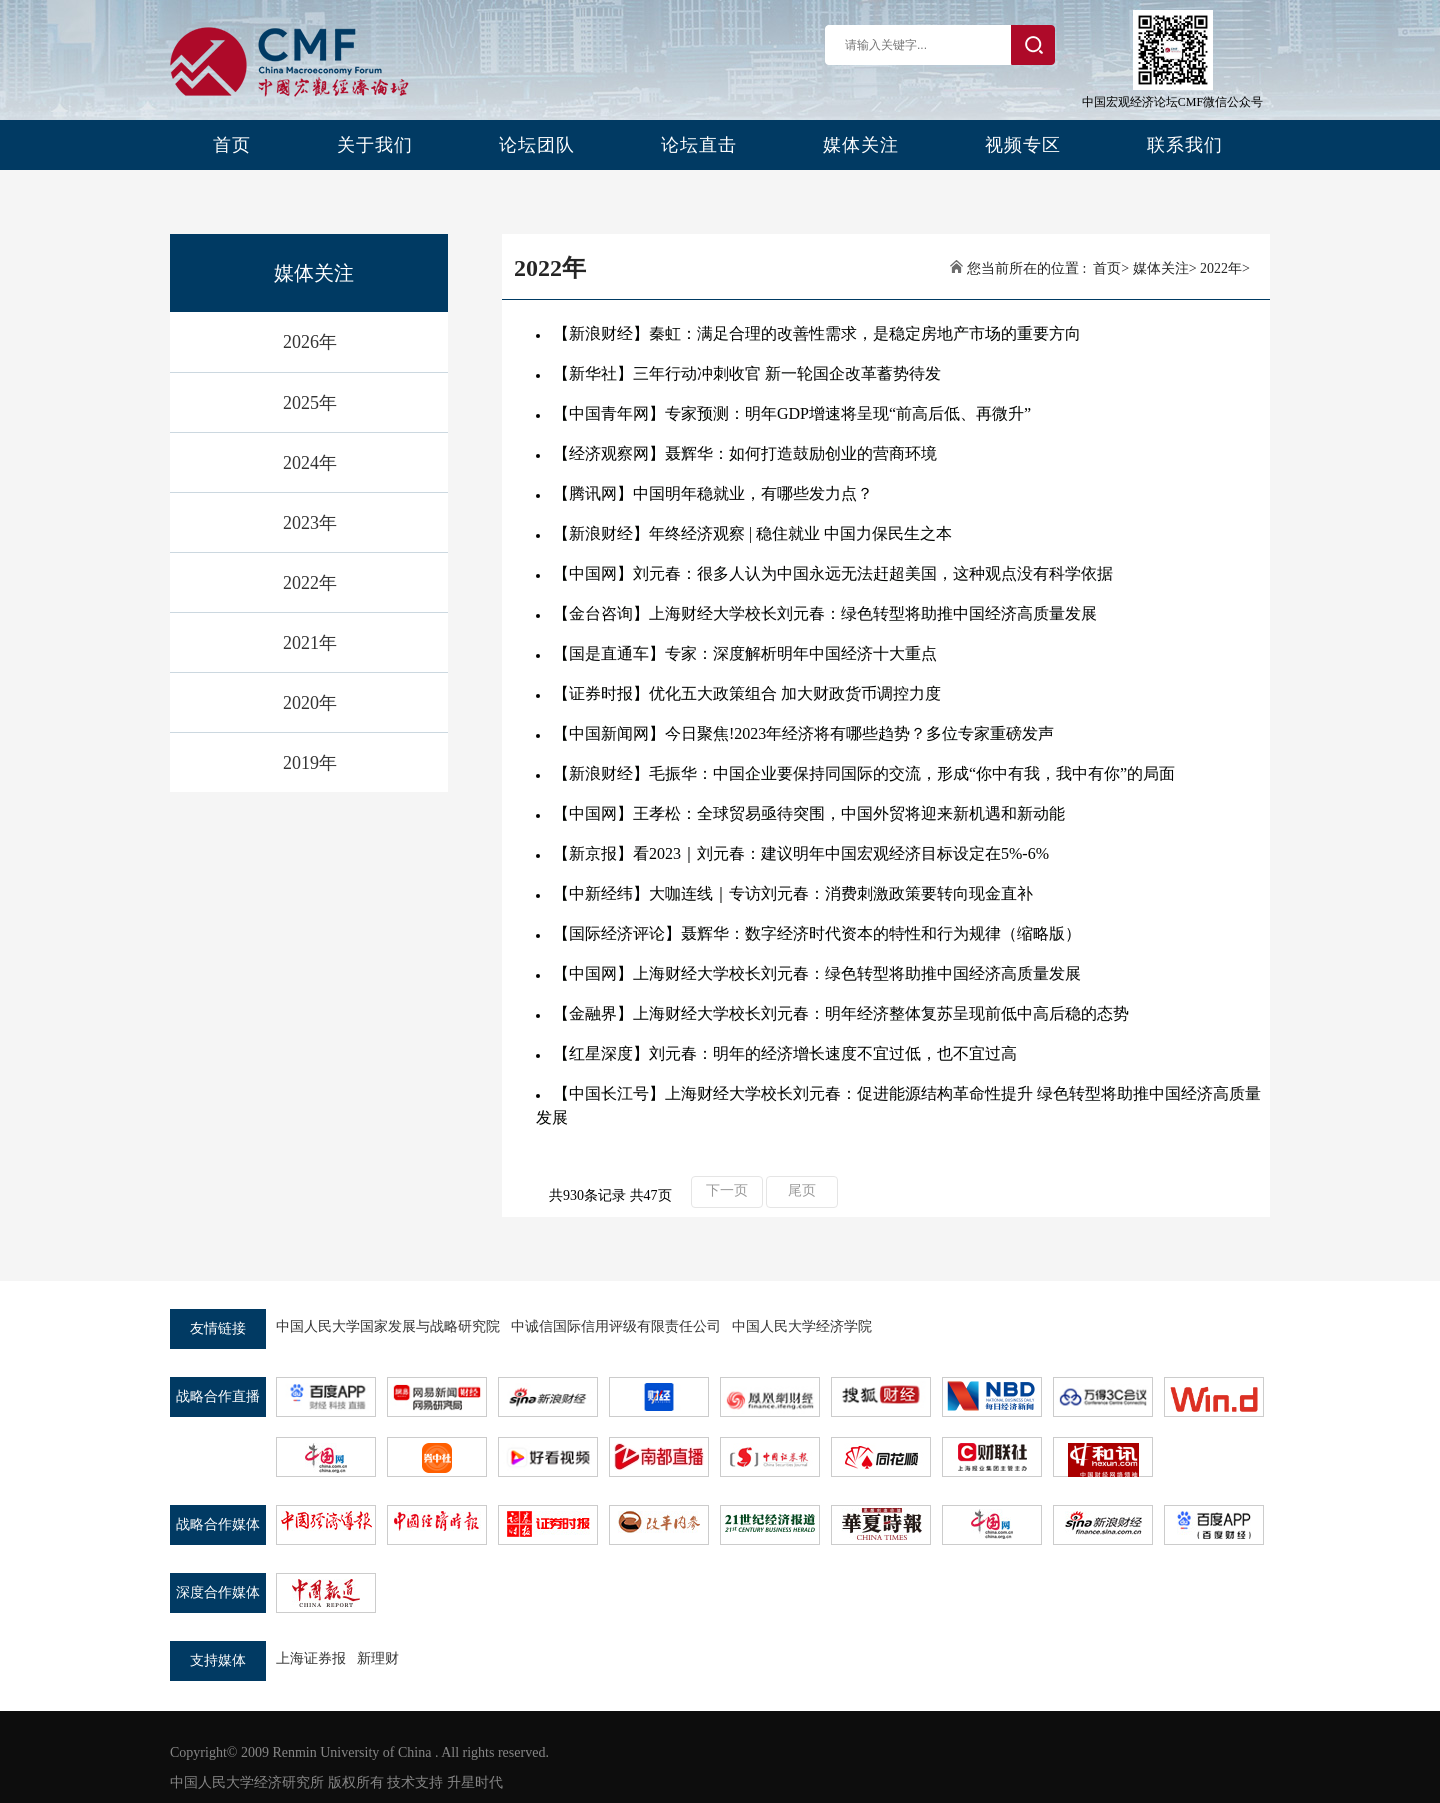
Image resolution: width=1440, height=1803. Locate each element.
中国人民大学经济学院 (802, 1326)
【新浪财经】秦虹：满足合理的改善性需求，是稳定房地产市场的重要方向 (817, 333)
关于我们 (375, 145)
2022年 (310, 583)
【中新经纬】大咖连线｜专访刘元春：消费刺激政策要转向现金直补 (793, 893)
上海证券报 (311, 1658)
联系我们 (1185, 145)
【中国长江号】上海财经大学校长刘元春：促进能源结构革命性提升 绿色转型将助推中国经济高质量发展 (898, 1105)
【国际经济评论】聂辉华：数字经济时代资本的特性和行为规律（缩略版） (817, 933)
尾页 (802, 1190)
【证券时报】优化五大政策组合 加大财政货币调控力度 (747, 693)
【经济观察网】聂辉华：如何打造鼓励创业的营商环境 (745, 453)
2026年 (310, 342)
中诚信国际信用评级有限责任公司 (616, 1326)
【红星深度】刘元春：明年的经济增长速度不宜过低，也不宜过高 (785, 1053)
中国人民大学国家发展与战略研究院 (388, 1326)
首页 (232, 145)
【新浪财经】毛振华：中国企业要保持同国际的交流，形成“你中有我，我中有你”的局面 (864, 773)
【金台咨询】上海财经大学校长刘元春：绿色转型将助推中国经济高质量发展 (825, 613)
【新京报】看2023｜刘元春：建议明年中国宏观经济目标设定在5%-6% (801, 853)
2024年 (310, 463)
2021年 (310, 643)
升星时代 (475, 1782)
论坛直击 (699, 145)
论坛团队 (537, 145)
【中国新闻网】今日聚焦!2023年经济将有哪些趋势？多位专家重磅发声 (803, 733)
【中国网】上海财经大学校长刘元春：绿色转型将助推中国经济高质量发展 (817, 973)
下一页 (727, 1190)
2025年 (310, 403)
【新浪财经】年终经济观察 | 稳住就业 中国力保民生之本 (752, 533)
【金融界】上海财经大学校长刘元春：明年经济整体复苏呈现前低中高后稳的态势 (841, 1013)
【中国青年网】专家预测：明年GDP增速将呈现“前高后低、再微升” (792, 413)
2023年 (310, 523)
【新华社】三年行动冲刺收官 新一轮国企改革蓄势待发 (747, 373)
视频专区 (1023, 145)
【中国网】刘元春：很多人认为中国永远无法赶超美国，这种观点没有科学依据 (833, 573)
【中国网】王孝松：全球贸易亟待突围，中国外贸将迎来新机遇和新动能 (809, 813)
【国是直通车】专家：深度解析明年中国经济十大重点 (745, 653)
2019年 (310, 763)
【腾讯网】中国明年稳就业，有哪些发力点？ (713, 493)
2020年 (310, 703)
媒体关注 (861, 145)
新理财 (378, 1658)
